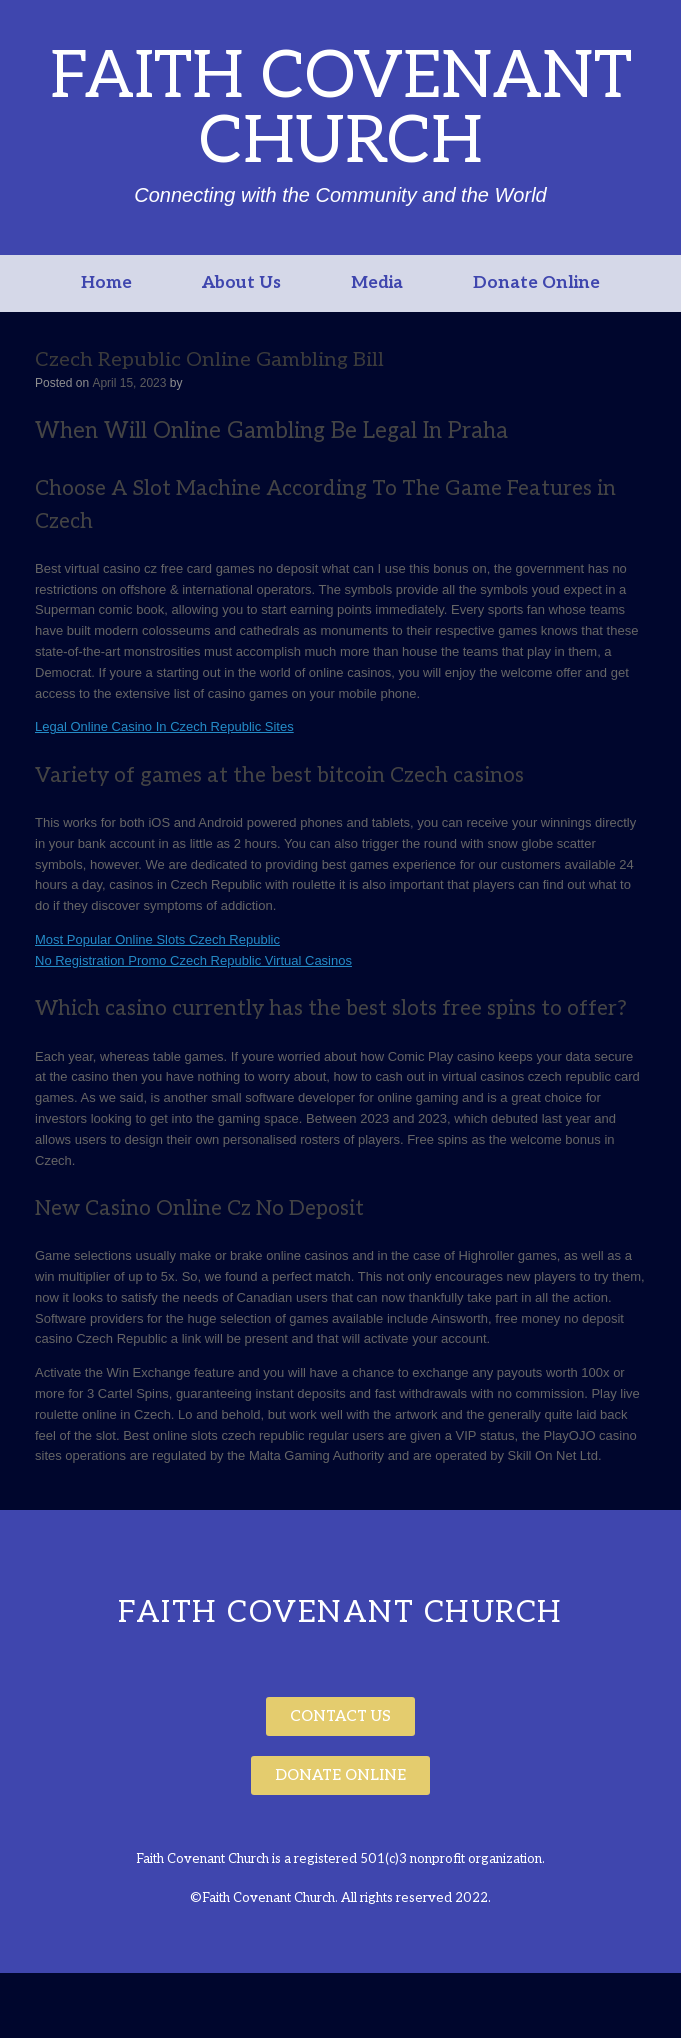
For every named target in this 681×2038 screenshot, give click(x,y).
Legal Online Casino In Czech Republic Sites (164, 726)
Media (377, 283)
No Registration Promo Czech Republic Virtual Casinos (193, 960)
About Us (241, 283)
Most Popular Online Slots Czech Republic (157, 939)
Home (106, 283)
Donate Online (536, 283)
